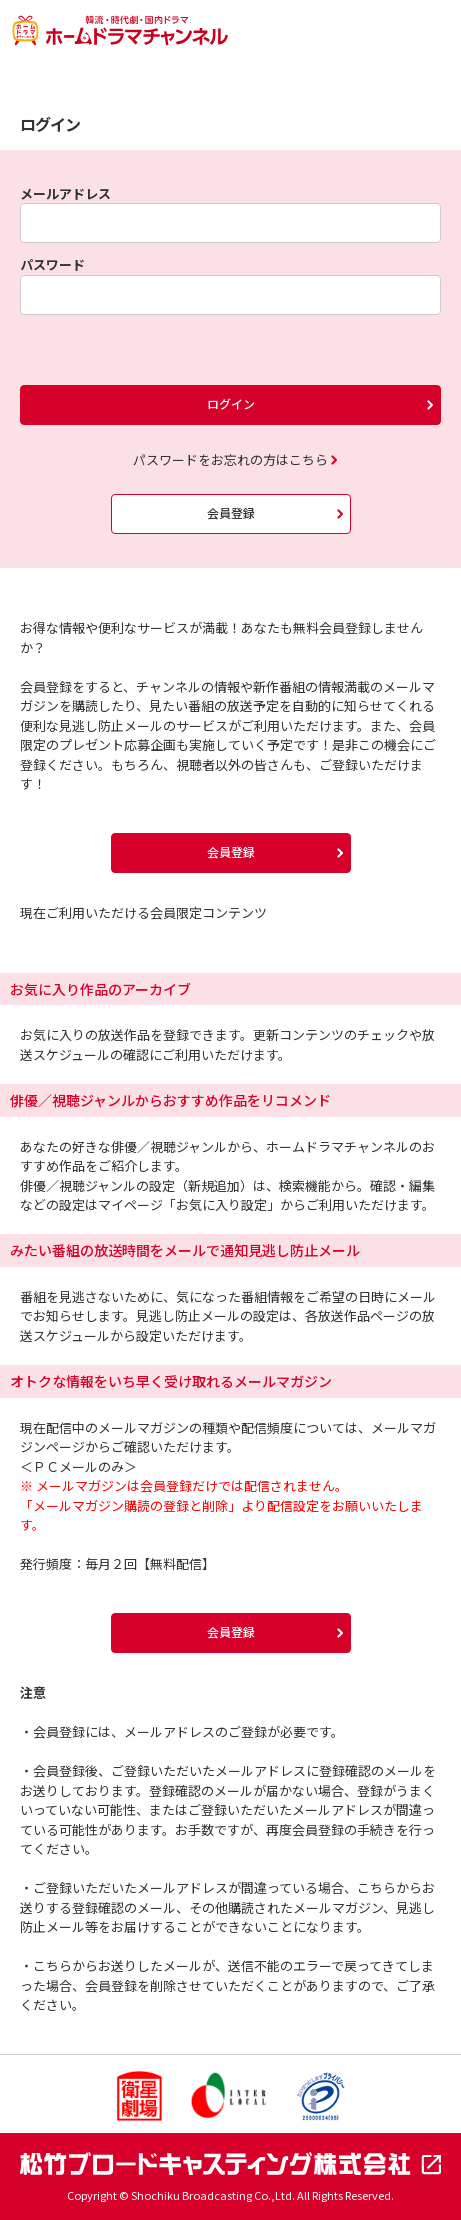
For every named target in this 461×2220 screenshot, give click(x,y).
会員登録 (231, 512)
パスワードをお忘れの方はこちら (230, 459)
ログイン (231, 403)
